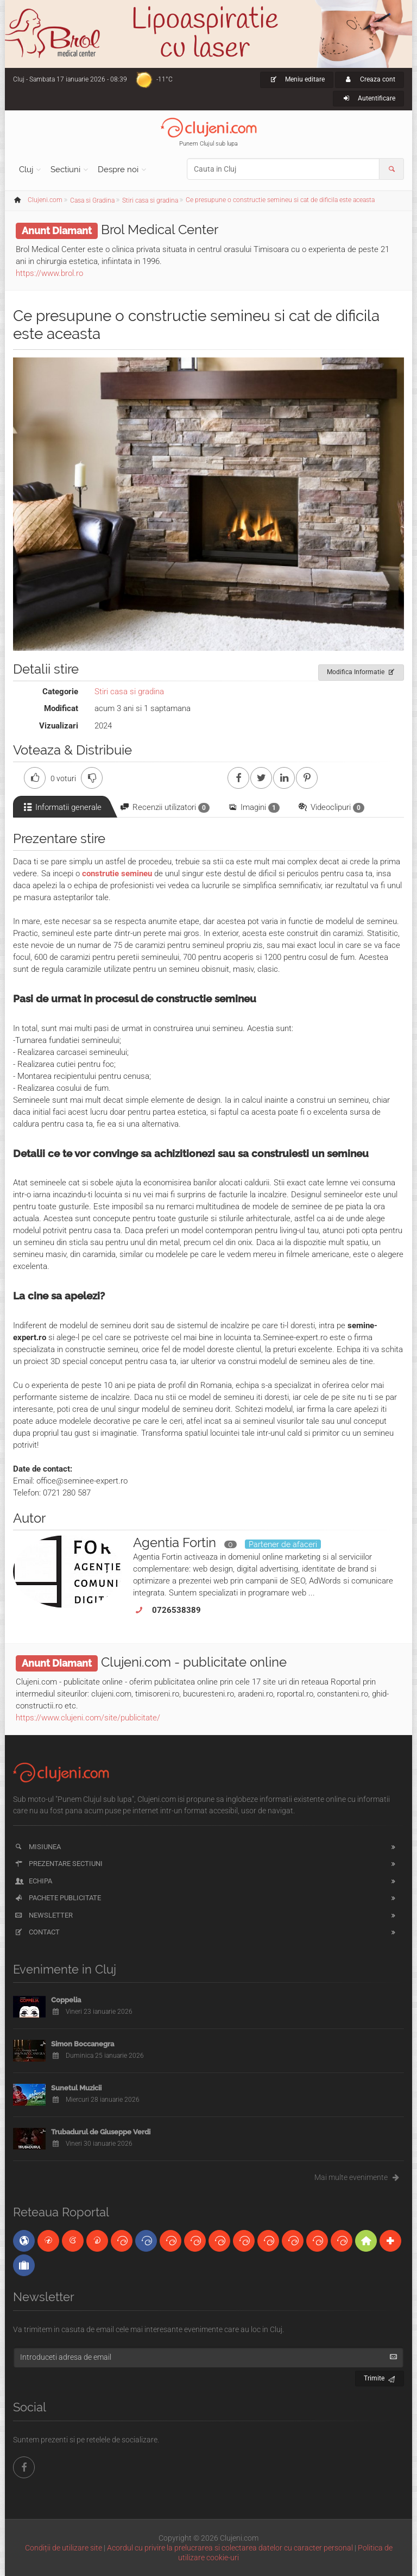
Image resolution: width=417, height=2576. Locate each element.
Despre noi (118, 169)
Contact (37, 1932)
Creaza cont (369, 79)
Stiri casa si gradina (129, 691)
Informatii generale (62, 807)
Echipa (33, 1881)
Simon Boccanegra (82, 2044)
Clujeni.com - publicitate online (194, 1662)
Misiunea (37, 1847)
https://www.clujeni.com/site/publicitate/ (88, 1718)
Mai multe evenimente (359, 2177)
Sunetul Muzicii (76, 2088)
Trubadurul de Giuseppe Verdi (100, 2132)
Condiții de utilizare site (63, 2547)
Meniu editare (297, 79)
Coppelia (66, 2000)
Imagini (253, 807)
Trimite (380, 2377)
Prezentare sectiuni (58, 1863)
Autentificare (368, 98)
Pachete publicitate (57, 1898)
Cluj (26, 169)
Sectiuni (65, 169)
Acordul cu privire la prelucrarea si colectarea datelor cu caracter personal (230, 2547)
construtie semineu (117, 873)
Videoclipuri (330, 807)
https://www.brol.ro (49, 273)
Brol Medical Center (159, 229)
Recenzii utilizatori (164, 807)
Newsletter (43, 1915)
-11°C (164, 79)
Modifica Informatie (361, 670)
